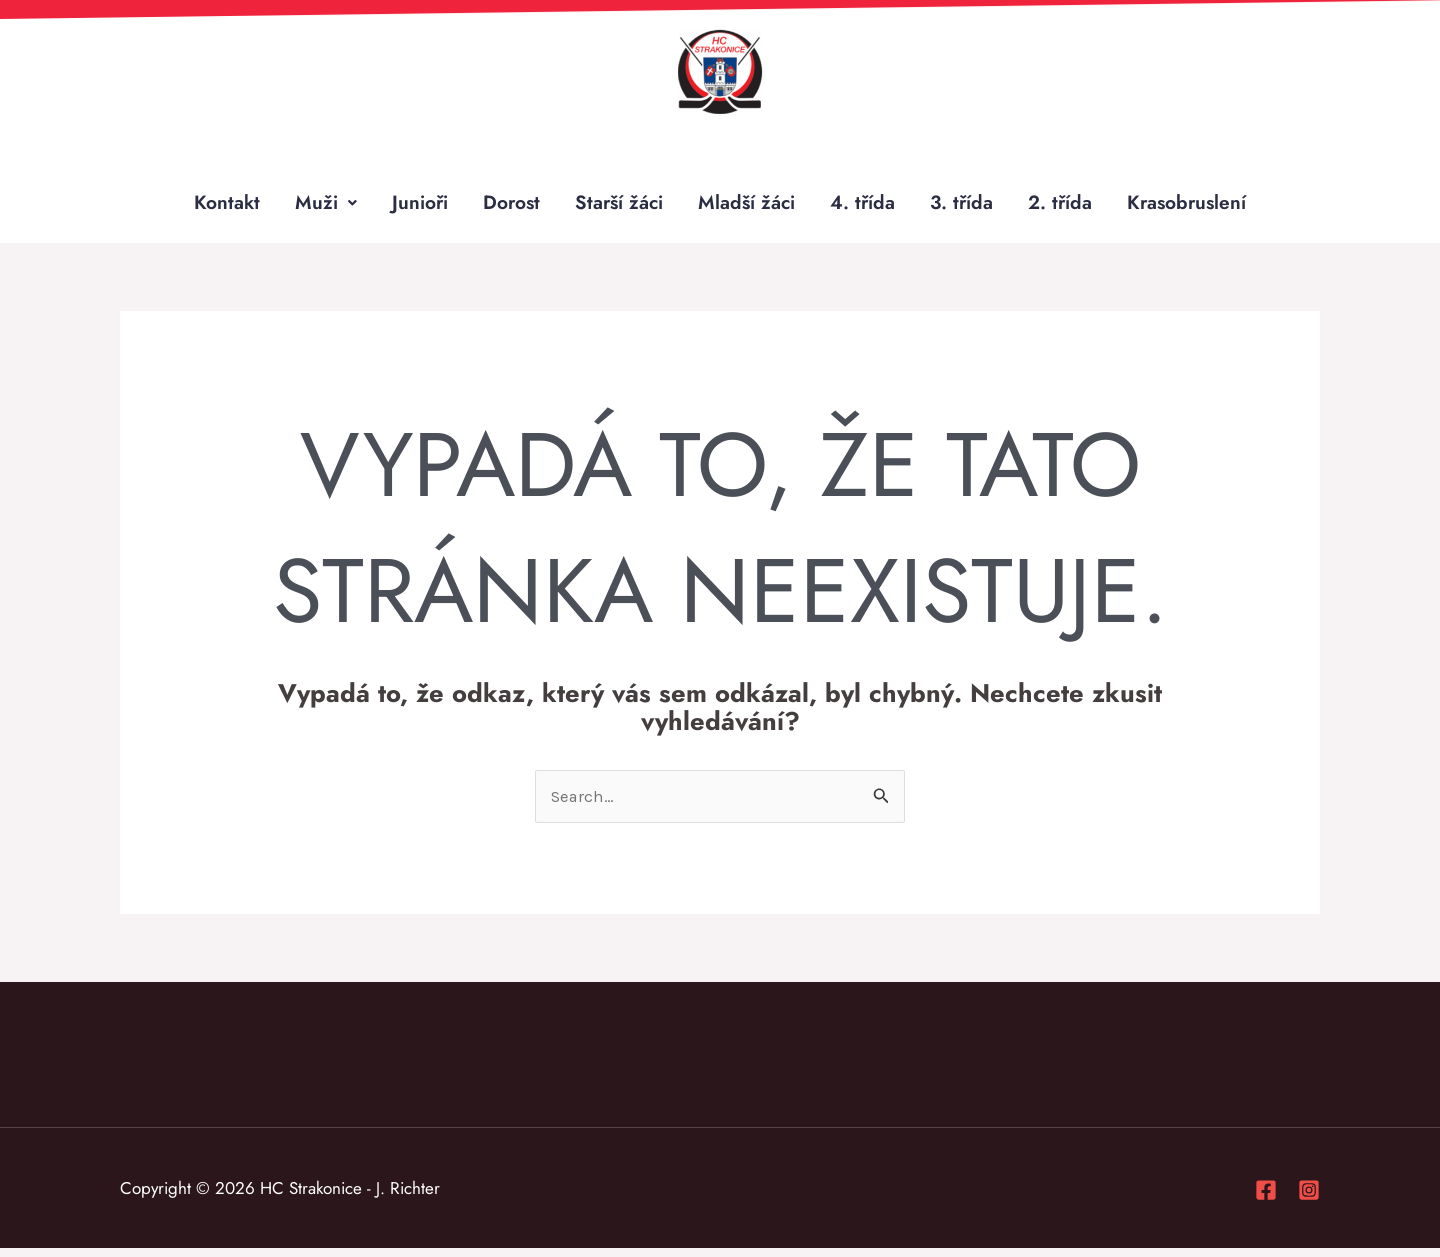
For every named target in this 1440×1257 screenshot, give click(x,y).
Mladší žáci (748, 206)
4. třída (866, 206)
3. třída (966, 206)
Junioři (411, 206)
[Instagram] (1309, 1199)
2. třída (1067, 206)
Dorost (505, 206)
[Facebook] (1266, 1199)
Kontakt (216, 206)
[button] (316, 207)
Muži (316, 206)
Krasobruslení (1197, 206)
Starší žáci (617, 206)
